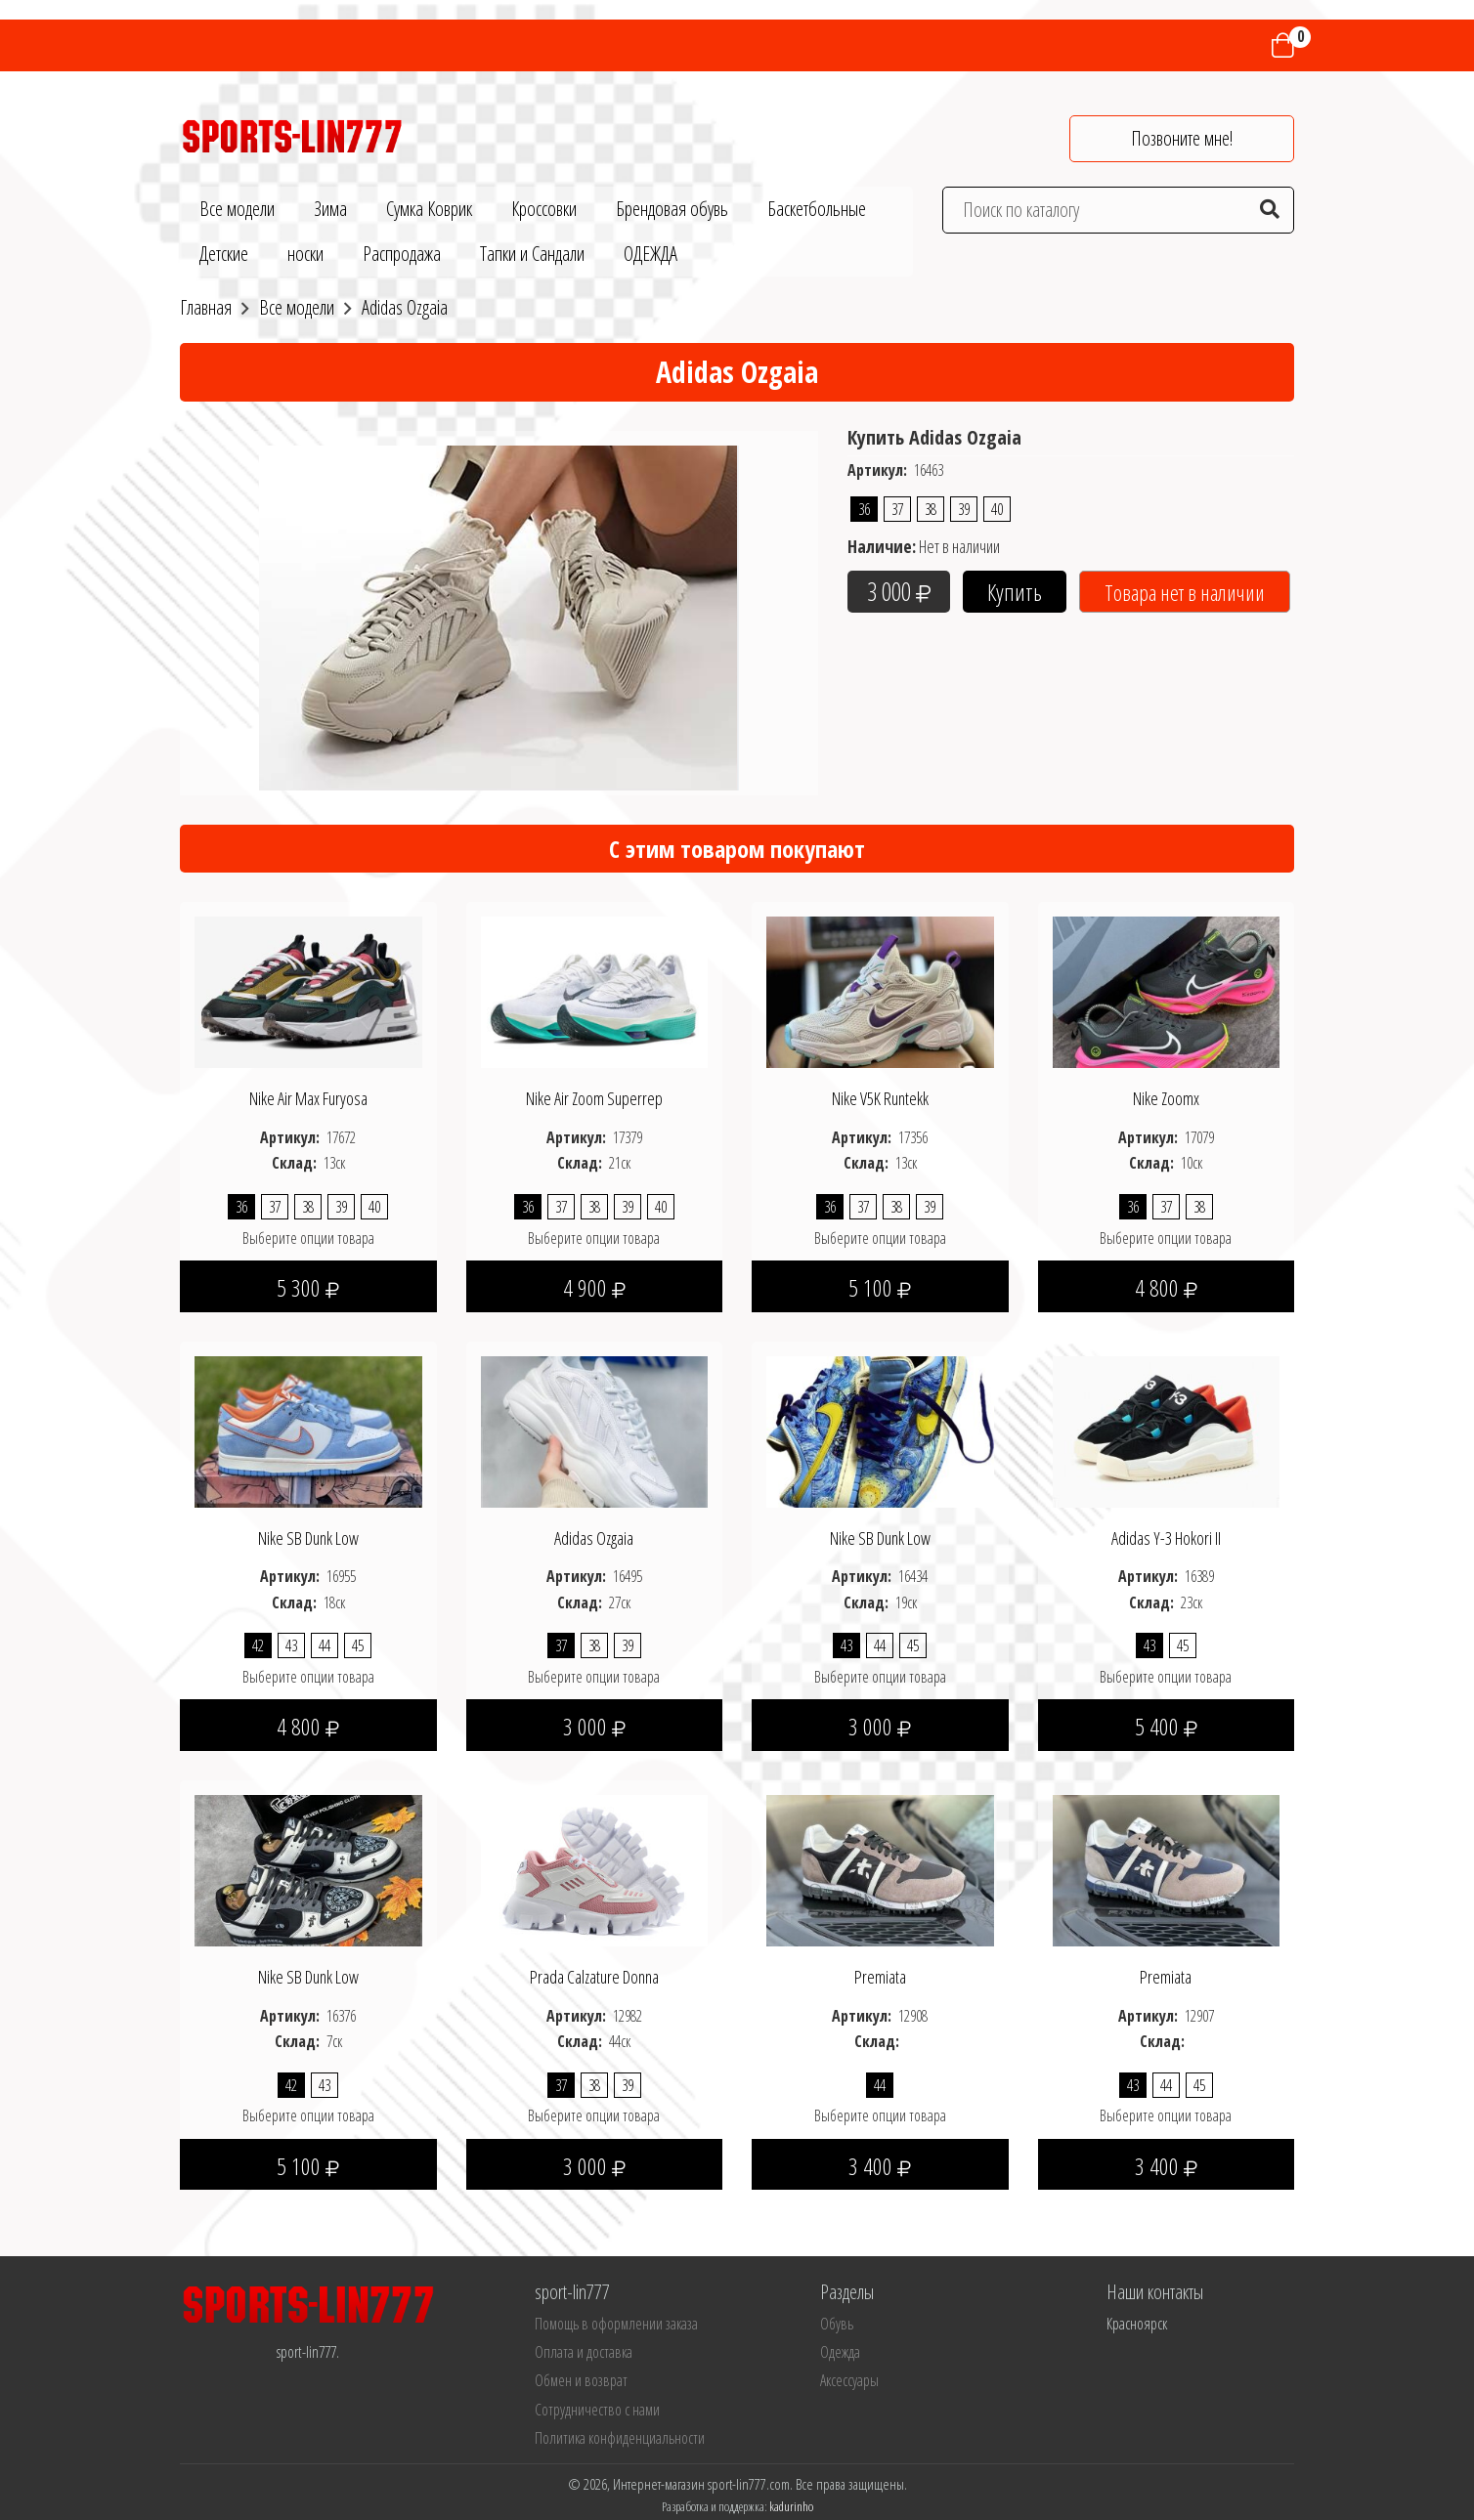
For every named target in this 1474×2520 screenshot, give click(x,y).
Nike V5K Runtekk (880, 1098)
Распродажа (402, 253)
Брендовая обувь (672, 208)
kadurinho (791, 2506)
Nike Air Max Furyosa (308, 1098)
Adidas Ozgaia (593, 1538)
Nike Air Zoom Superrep (594, 1098)
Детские (223, 253)
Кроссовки (544, 208)
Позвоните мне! (1182, 138)
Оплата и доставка (583, 2352)
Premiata (880, 1976)
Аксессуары (849, 2380)
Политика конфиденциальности (620, 2438)
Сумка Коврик (429, 208)
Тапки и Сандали (532, 253)
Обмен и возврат (581, 2380)
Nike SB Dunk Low (308, 1538)
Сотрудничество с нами (597, 2409)
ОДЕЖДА (650, 253)
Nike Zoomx (1166, 1098)
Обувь (836, 2323)
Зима (330, 208)
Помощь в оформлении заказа (616, 2323)
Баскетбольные (816, 208)
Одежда (840, 2352)
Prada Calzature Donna (594, 1976)
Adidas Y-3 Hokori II (1166, 1538)
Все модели (237, 208)
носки (305, 253)
